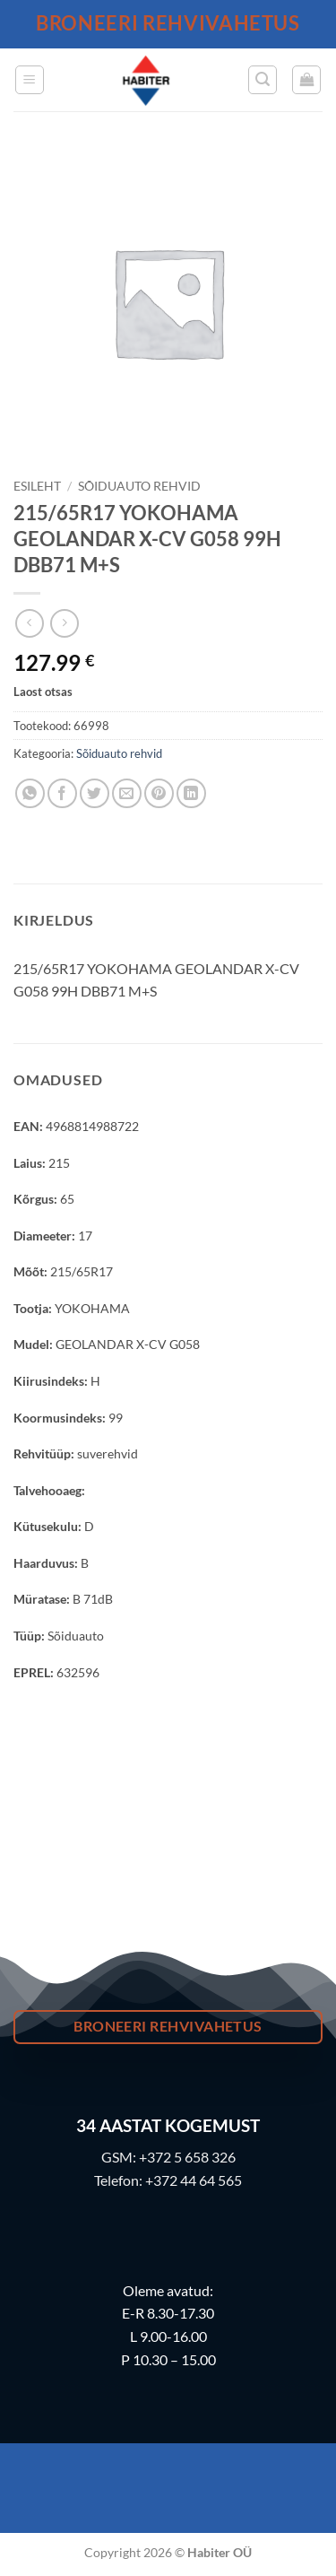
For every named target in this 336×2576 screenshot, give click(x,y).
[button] (29, 79)
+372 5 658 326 (187, 2156)
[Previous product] (64, 623)
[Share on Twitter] (94, 793)
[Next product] (29, 623)
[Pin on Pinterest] (159, 793)
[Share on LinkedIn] (191, 793)
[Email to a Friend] (127, 793)
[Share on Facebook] (62, 793)
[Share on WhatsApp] (30, 793)
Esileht (37, 486)
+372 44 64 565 (193, 2180)
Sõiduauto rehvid (139, 486)
